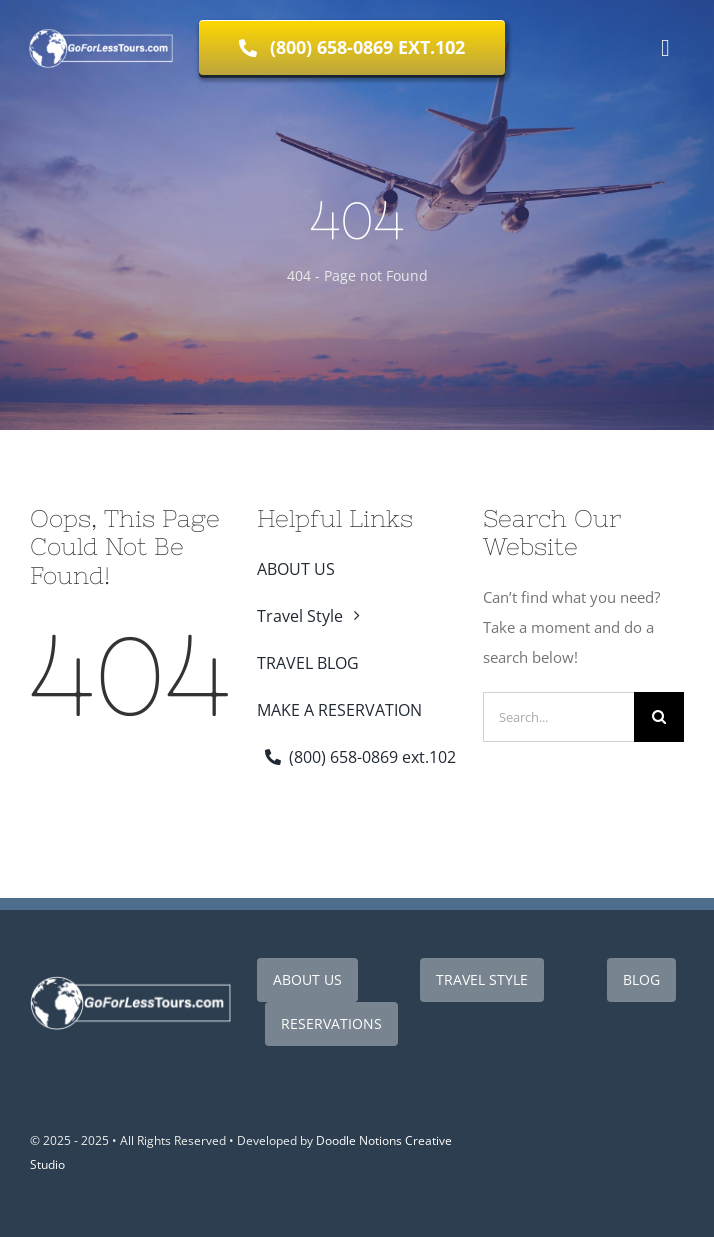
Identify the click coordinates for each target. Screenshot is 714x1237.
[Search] (659, 717)
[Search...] (558, 717)
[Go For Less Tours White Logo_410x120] (130, 980)
